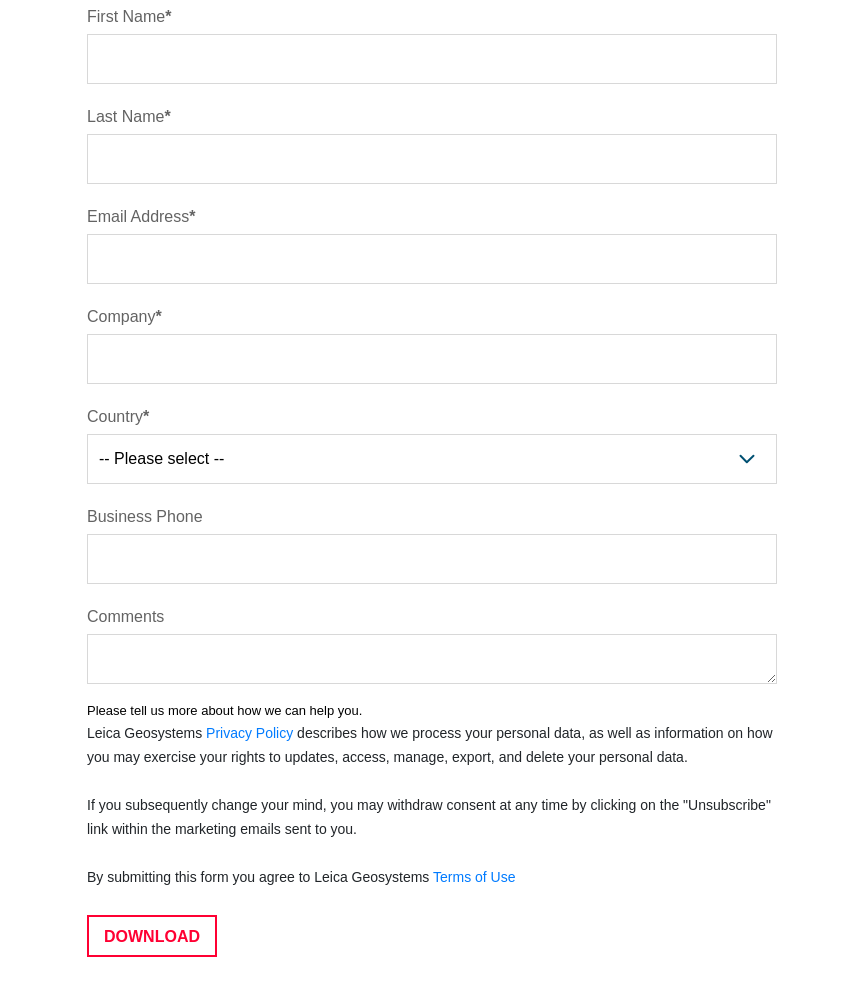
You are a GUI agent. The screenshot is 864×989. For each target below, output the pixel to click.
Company (121, 316)
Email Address (138, 216)
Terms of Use (474, 877)
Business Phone (145, 516)
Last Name (125, 116)
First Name (126, 16)
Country (115, 416)
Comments (125, 616)
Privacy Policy (249, 733)
